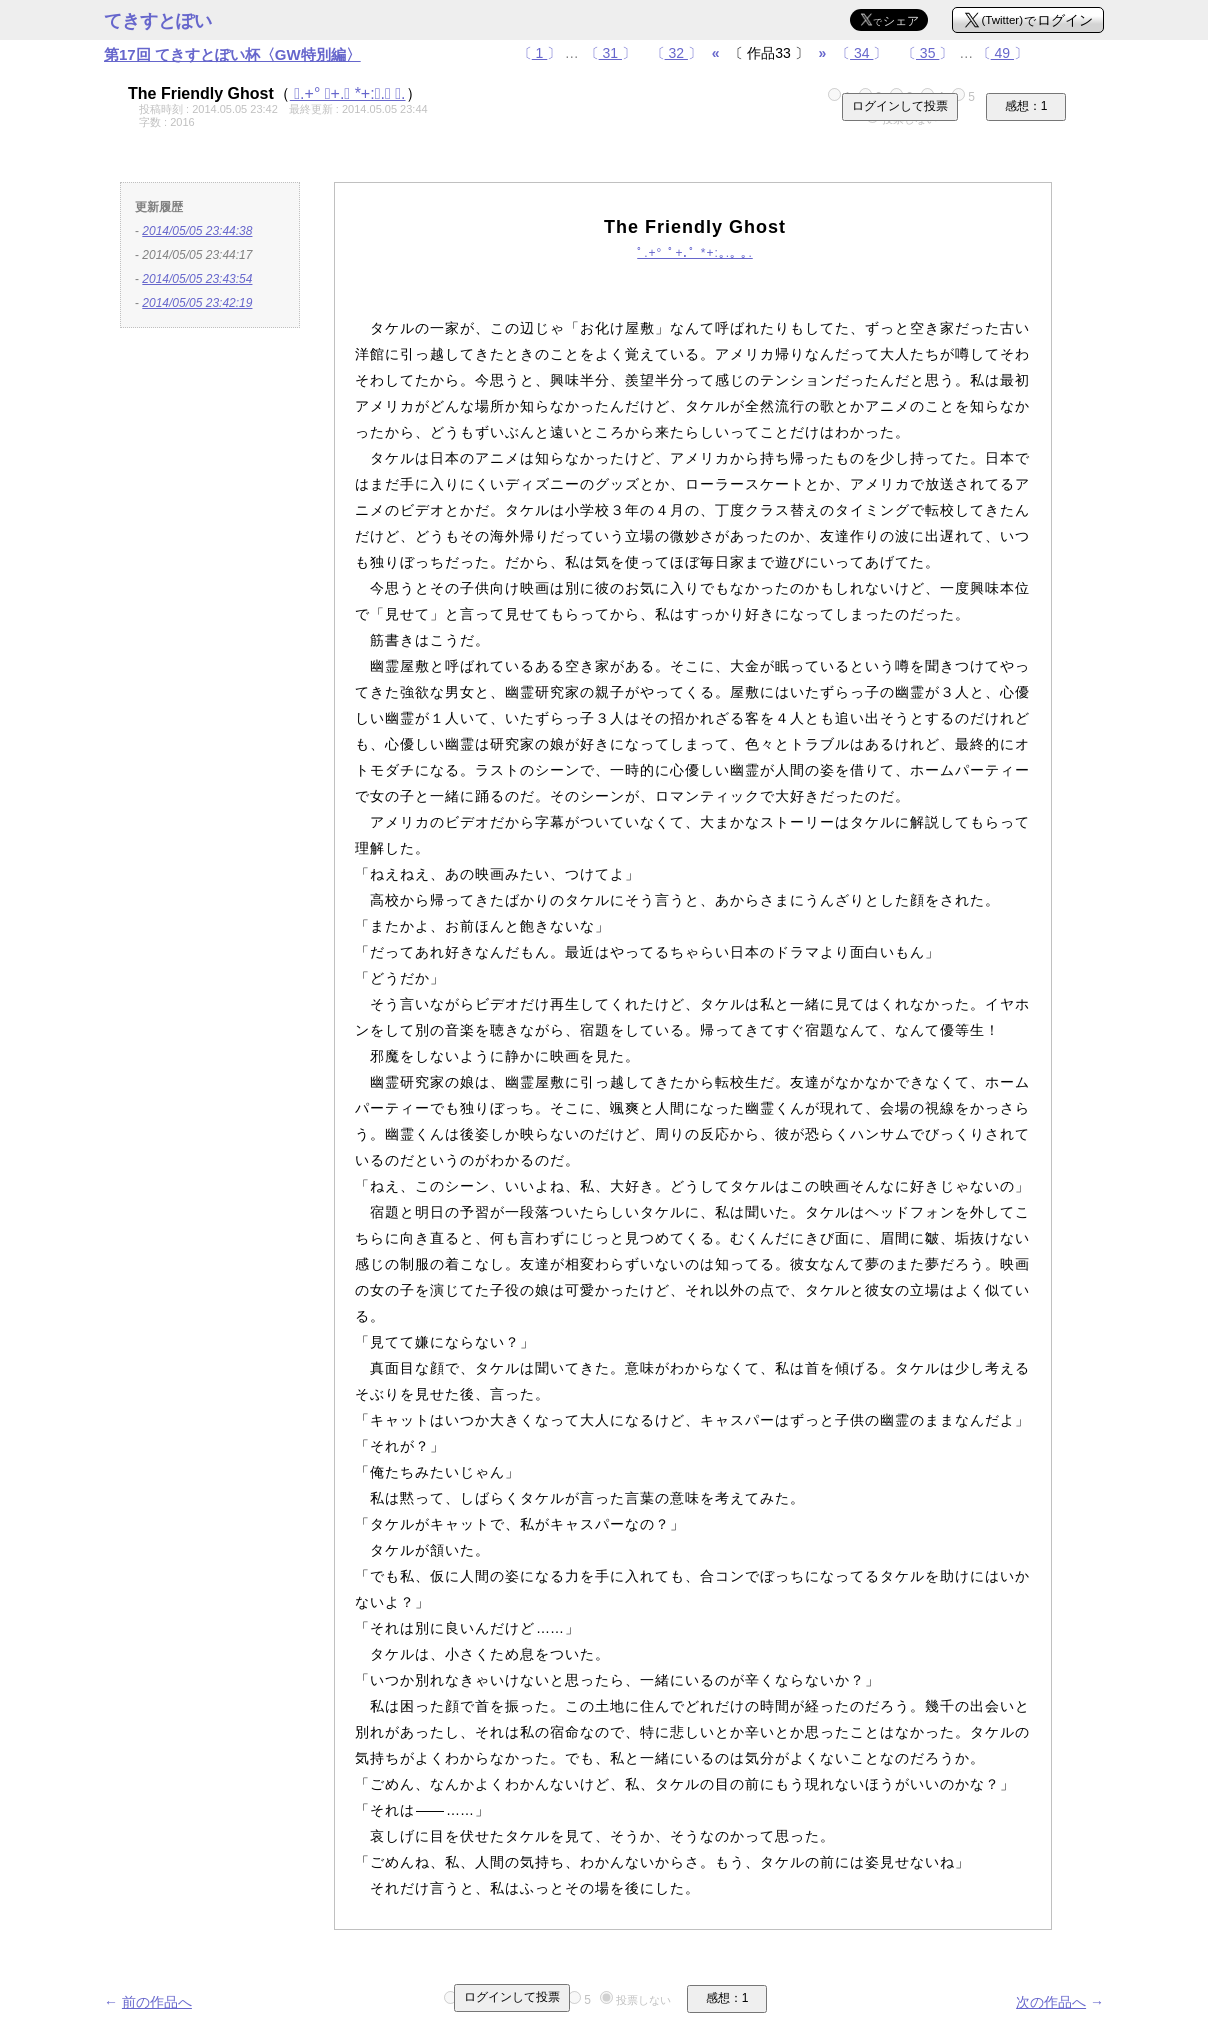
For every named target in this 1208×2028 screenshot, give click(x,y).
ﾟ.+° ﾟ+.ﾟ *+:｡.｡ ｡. (348, 93)
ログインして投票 (900, 106)
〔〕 (540, 53)
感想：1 (1026, 106)
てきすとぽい (158, 21)
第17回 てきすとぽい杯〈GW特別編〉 (232, 54)
